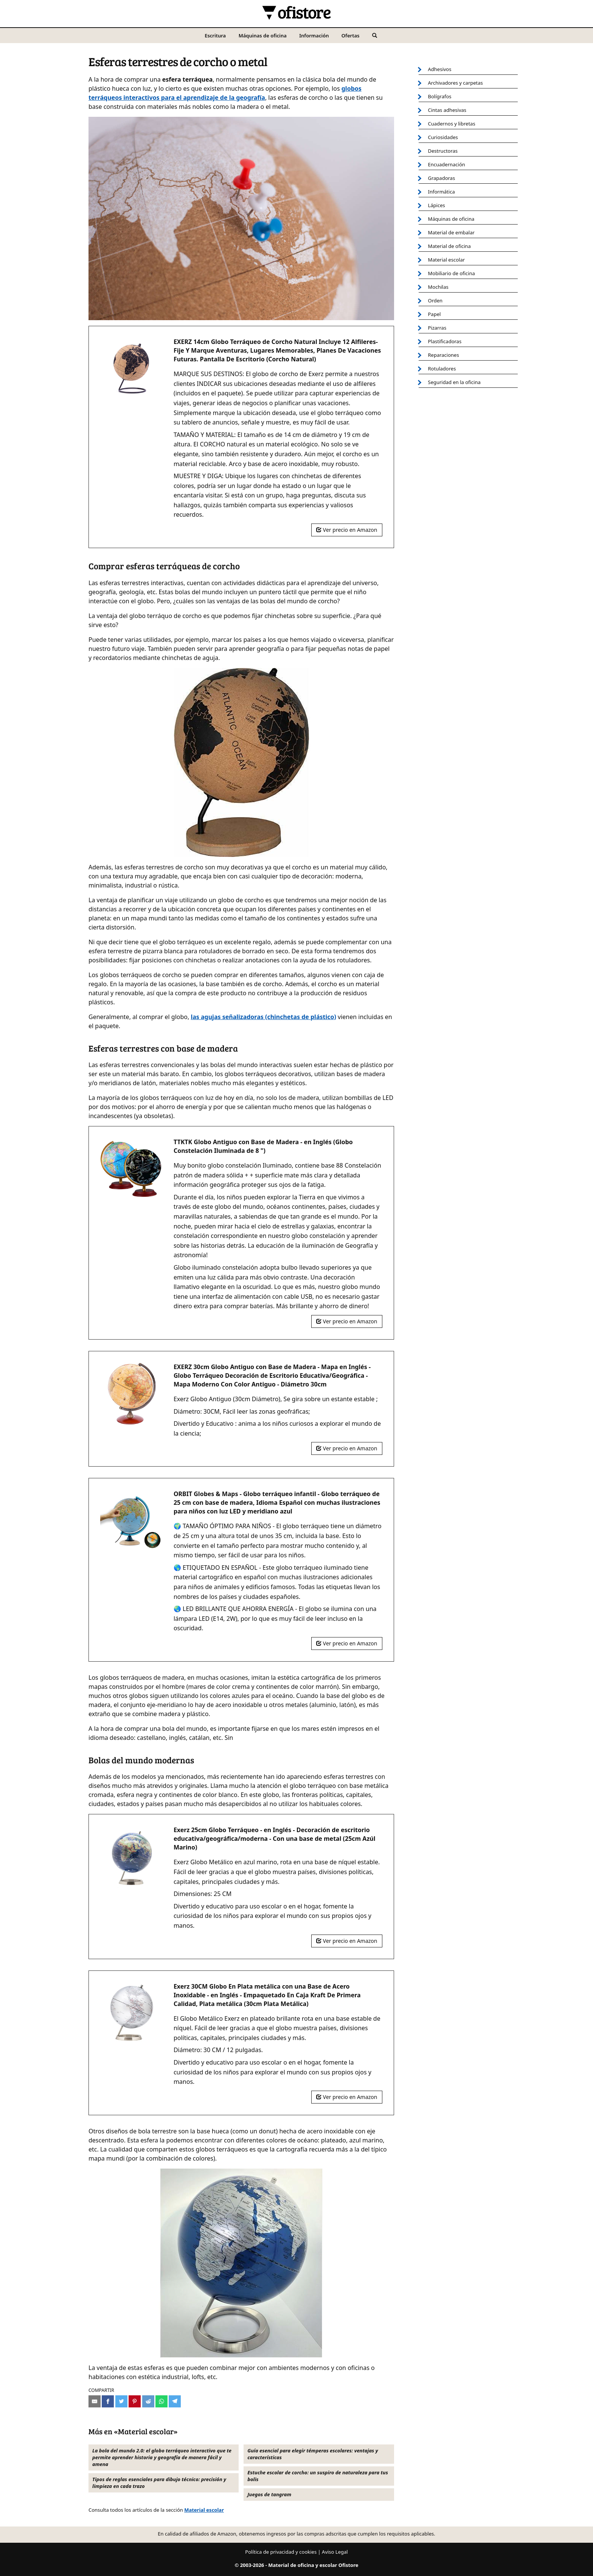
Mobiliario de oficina (451, 273)
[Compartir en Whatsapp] (161, 2401)
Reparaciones (443, 355)
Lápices (436, 205)
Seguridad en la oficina (454, 382)
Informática (441, 191)
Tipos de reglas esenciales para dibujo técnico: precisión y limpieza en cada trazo (159, 2482)
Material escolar (204, 2509)
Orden (435, 300)
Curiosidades (443, 137)
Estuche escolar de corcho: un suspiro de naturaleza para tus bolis (317, 2476)
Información (314, 35)
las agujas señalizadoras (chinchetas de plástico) (263, 1017)
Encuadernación (446, 164)
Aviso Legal (335, 2551)
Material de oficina (449, 246)
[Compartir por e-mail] (94, 2401)
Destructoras (443, 150)
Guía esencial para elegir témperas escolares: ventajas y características (312, 2454)
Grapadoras (441, 178)
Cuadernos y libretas (451, 123)
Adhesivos (440, 69)
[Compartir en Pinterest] (135, 2401)
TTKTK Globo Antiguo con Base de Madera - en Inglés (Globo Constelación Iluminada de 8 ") (263, 1146)
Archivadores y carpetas (455, 82)
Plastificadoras (445, 341)
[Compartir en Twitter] (121, 2401)
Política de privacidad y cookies (281, 2551)
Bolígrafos (440, 96)
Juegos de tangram (269, 2494)
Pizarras (437, 327)
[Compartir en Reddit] (148, 2401)
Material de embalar (451, 232)
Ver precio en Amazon (346, 529)
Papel (434, 314)
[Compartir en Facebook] (108, 2401)
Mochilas (438, 286)
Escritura (215, 35)
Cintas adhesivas (447, 110)
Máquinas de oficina (263, 35)
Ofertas (351, 35)
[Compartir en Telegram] (175, 2401)
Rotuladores (442, 368)
